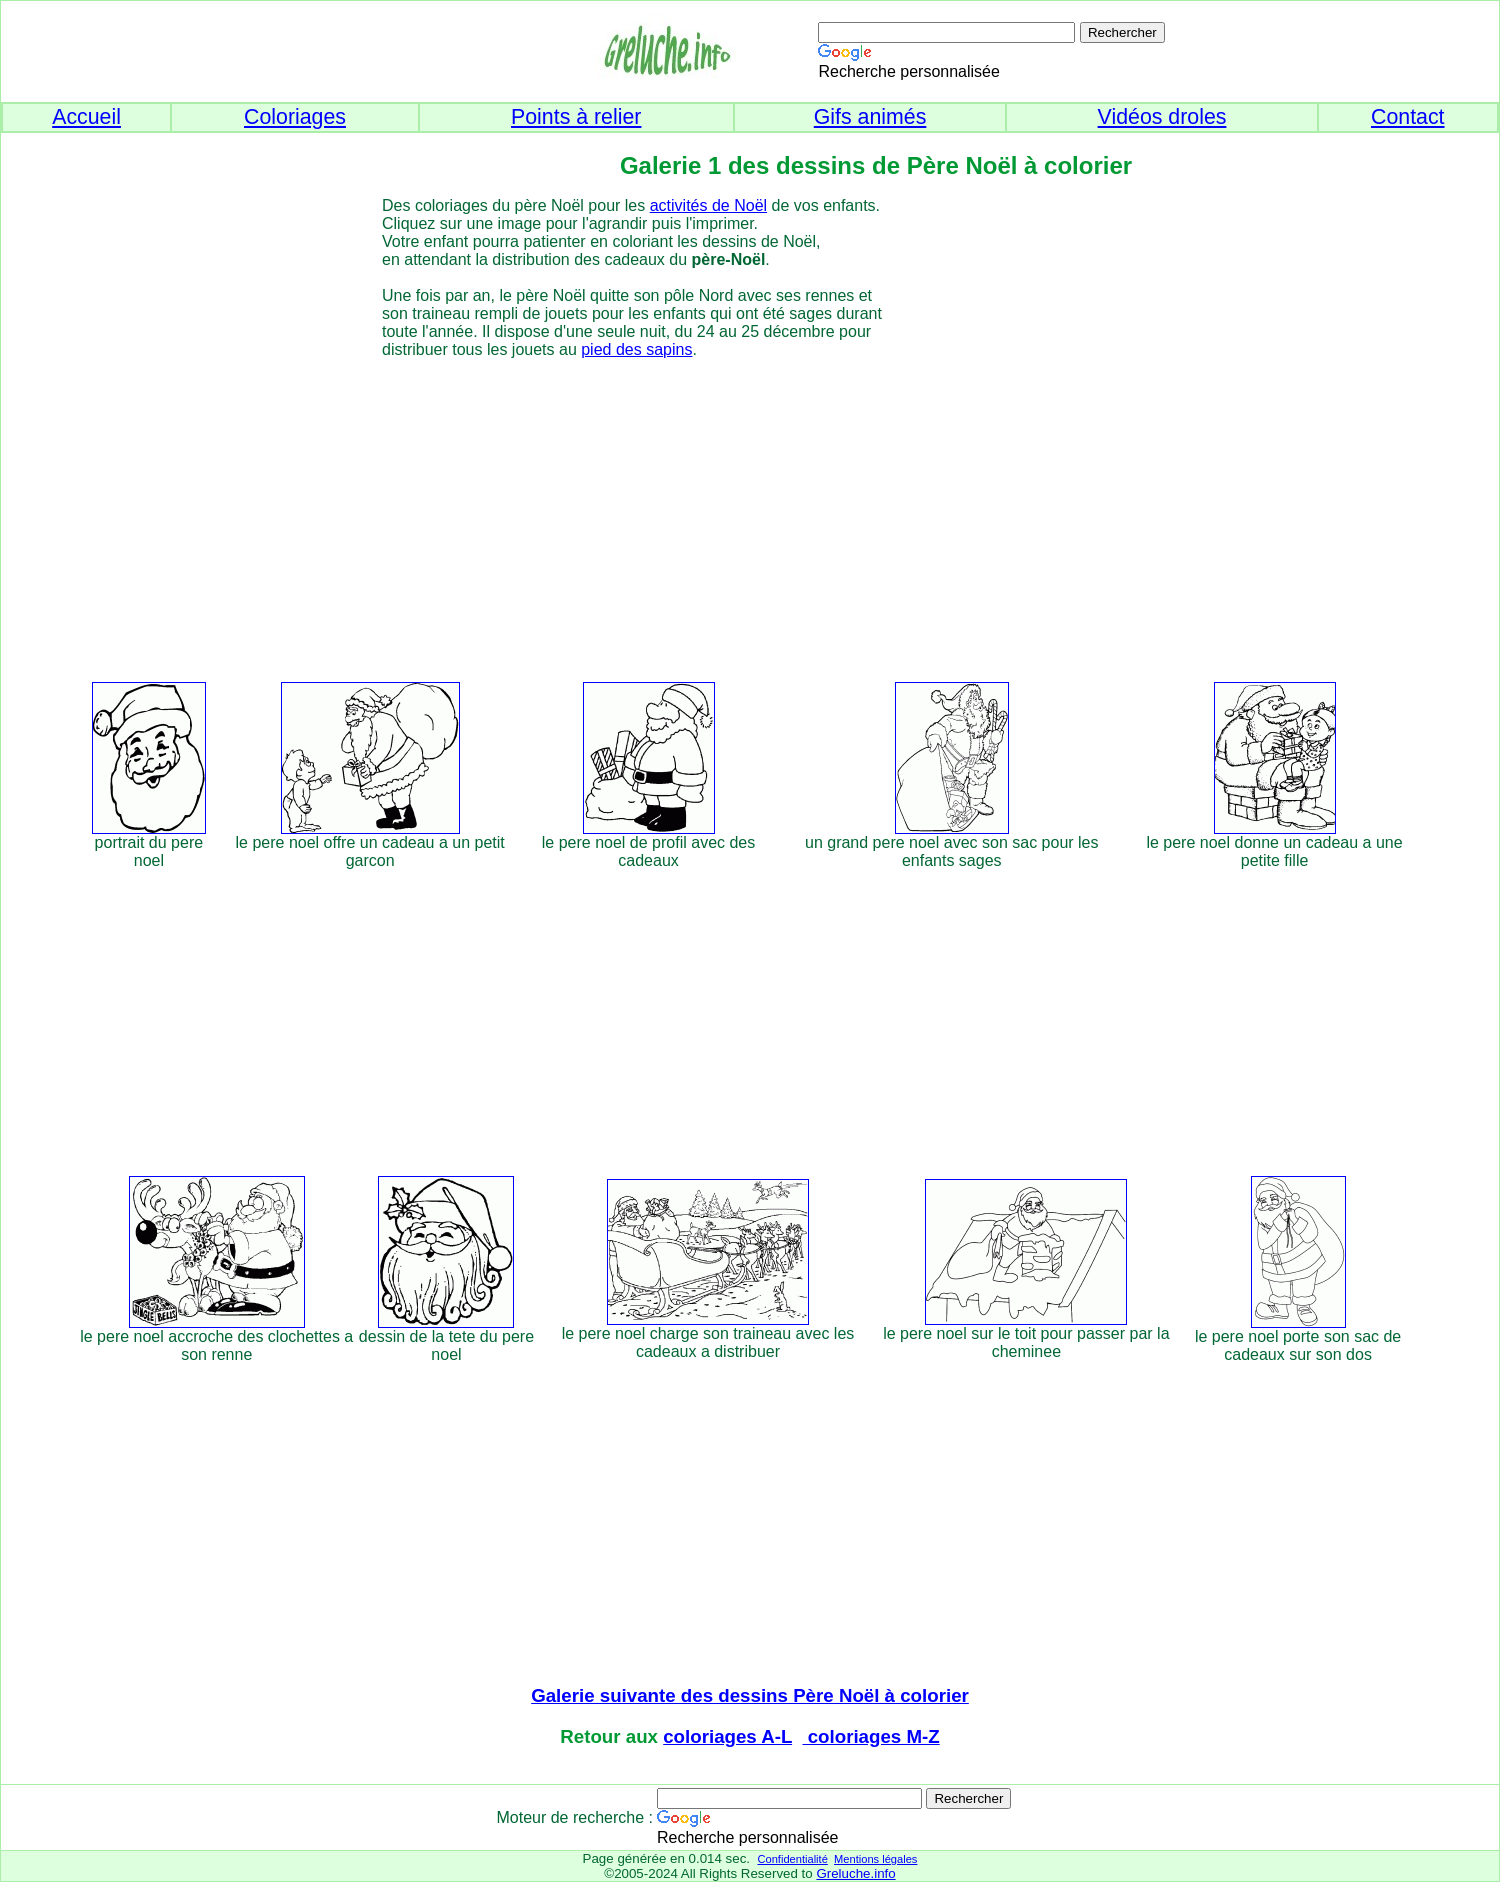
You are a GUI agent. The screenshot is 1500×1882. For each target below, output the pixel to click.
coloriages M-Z (871, 1736)
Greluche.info (855, 1873)
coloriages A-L (727, 1736)
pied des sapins (636, 349)
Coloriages (295, 117)
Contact (1408, 117)
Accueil (86, 117)
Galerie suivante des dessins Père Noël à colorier (750, 1695)
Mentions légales (875, 1859)
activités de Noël (708, 205)
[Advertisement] (786, 517)
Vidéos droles (1162, 117)
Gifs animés (870, 117)
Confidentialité (792, 1859)
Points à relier (576, 117)
